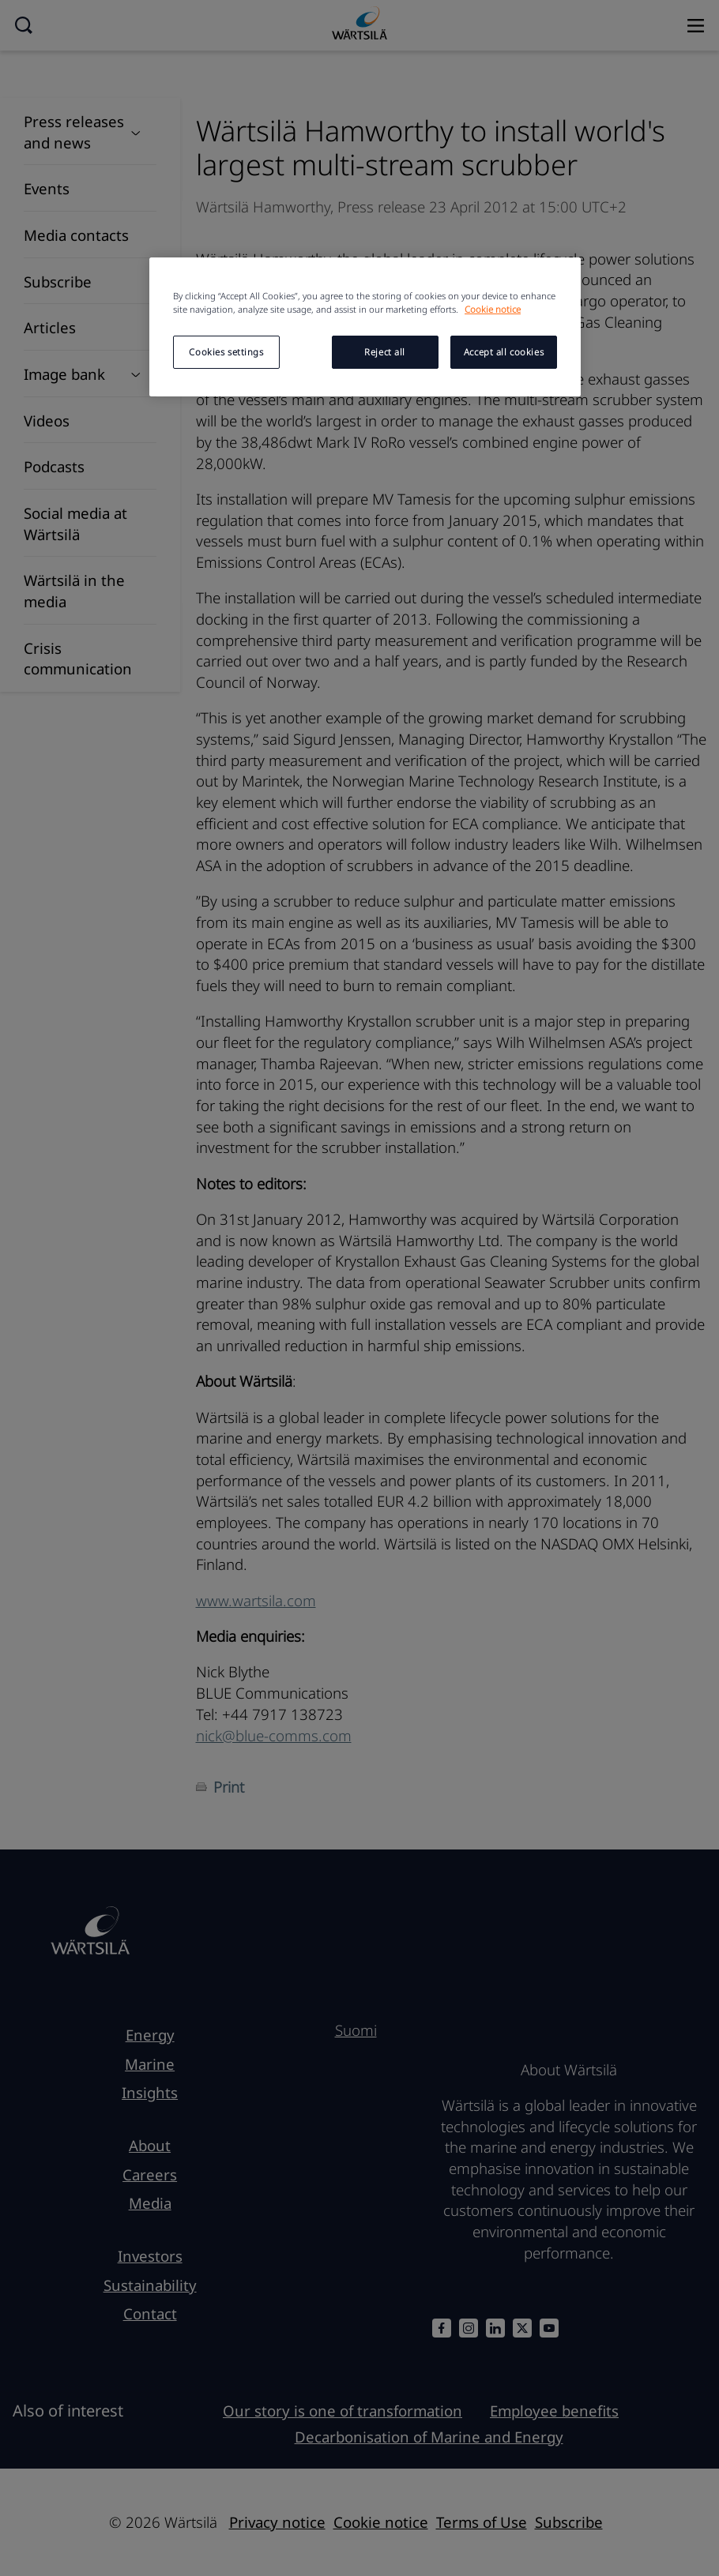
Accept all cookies (504, 352)
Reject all (384, 352)
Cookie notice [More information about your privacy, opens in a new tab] (493, 309)
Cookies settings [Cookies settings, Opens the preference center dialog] (226, 352)
